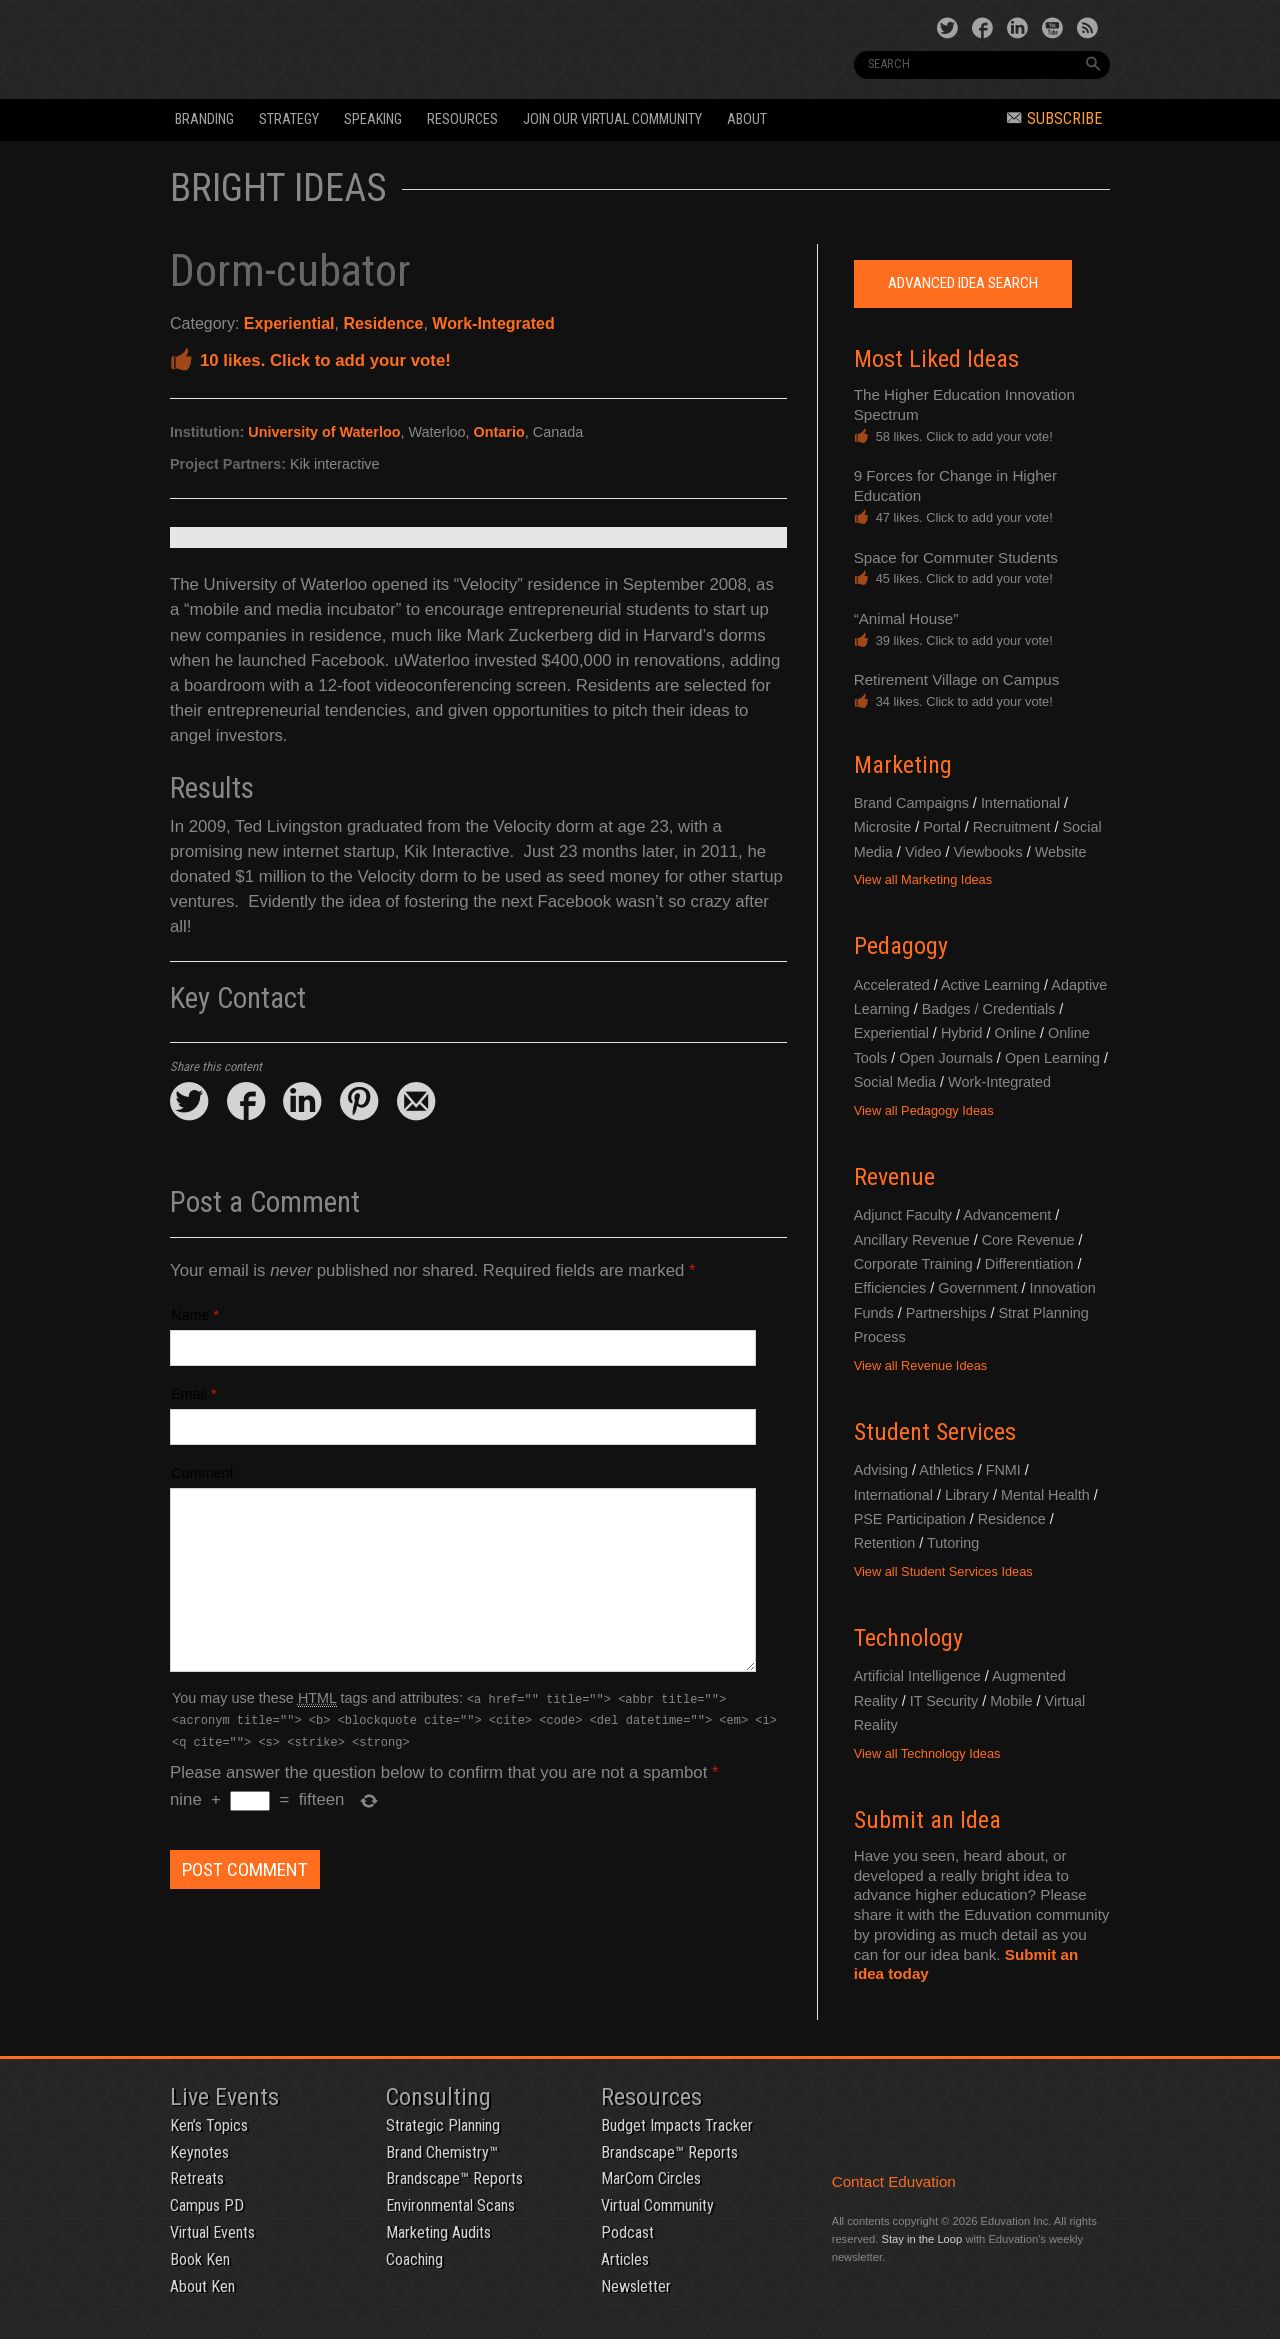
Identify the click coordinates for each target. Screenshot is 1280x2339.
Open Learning (1052, 1058)
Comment (202, 1473)
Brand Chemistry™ (442, 2152)
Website (1061, 852)
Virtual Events (212, 2232)
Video (923, 852)
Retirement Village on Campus (957, 679)
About (747, 119)
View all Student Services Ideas (943, 1571)
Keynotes (199, 2152)
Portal (942, 827)
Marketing (903, 765)
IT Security (944, 1701)
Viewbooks (987, 852)
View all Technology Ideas (927, 1753)
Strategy (289, 119)
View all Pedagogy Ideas (924, 1110)
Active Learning (990, 985)
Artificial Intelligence (917, 1676)
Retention (885, 1543)
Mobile (1011, 1701)
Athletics (946, 1470)
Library (967, 1495)
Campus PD (207, 2205)
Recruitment (1012, 827)
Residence (383, 323)
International (1020, 803)
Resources (462, 119)
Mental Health (1045, 1495)
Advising (881, 1470)
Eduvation (352, 48)
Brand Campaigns (911, 803)
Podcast (627, 2232)
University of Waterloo (324, 432)
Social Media (895, 1082)
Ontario (499, 432)
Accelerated (892, 985)
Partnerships (946, 1313)
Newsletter (636, 2286)
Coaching (414, 2259)
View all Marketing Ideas (923, 879)
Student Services (935, 1432)
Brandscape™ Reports (454, 2178)
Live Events (224, 2097)
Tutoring (953, 1543)
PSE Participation (910, 1519)
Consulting (438, 2097)
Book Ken (200, 2259)
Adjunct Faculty (903, 1215)
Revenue (894, 1177)
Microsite (883, 827)
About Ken (202, 2286)
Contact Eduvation (894, 2181)
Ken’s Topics (209, 2125)
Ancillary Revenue (912, 1240)
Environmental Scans (450, 2205)
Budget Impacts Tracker (677, 2125)
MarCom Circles (651, 2178)
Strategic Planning (443, 2125)
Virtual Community (657, 2205)
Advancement (1007, 1215)
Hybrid (962, 1033)
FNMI (1003, 1470)
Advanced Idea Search (963, 283)
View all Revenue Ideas (921, 1365)
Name (190, 1315)
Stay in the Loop (921, 2239)
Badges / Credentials (989, 1009)
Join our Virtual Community (612, 119)
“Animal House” (906, 618)
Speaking (373, 119)
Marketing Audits (438, 2232)
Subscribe (1054, 118)
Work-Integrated (493, 323)
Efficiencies (890, 1288)
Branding (204, 119)
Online (1015, 1033)
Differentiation (1029, 1264)
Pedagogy (901, 946)
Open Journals (946, 1058)
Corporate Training (913, 1264)
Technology (908, 1638)
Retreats (197, 2178)
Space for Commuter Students (956, 557)
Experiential (289, 323)
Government (977, 1288)
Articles (625, 2259)
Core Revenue (1028, 1240)
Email (189, 1394)
